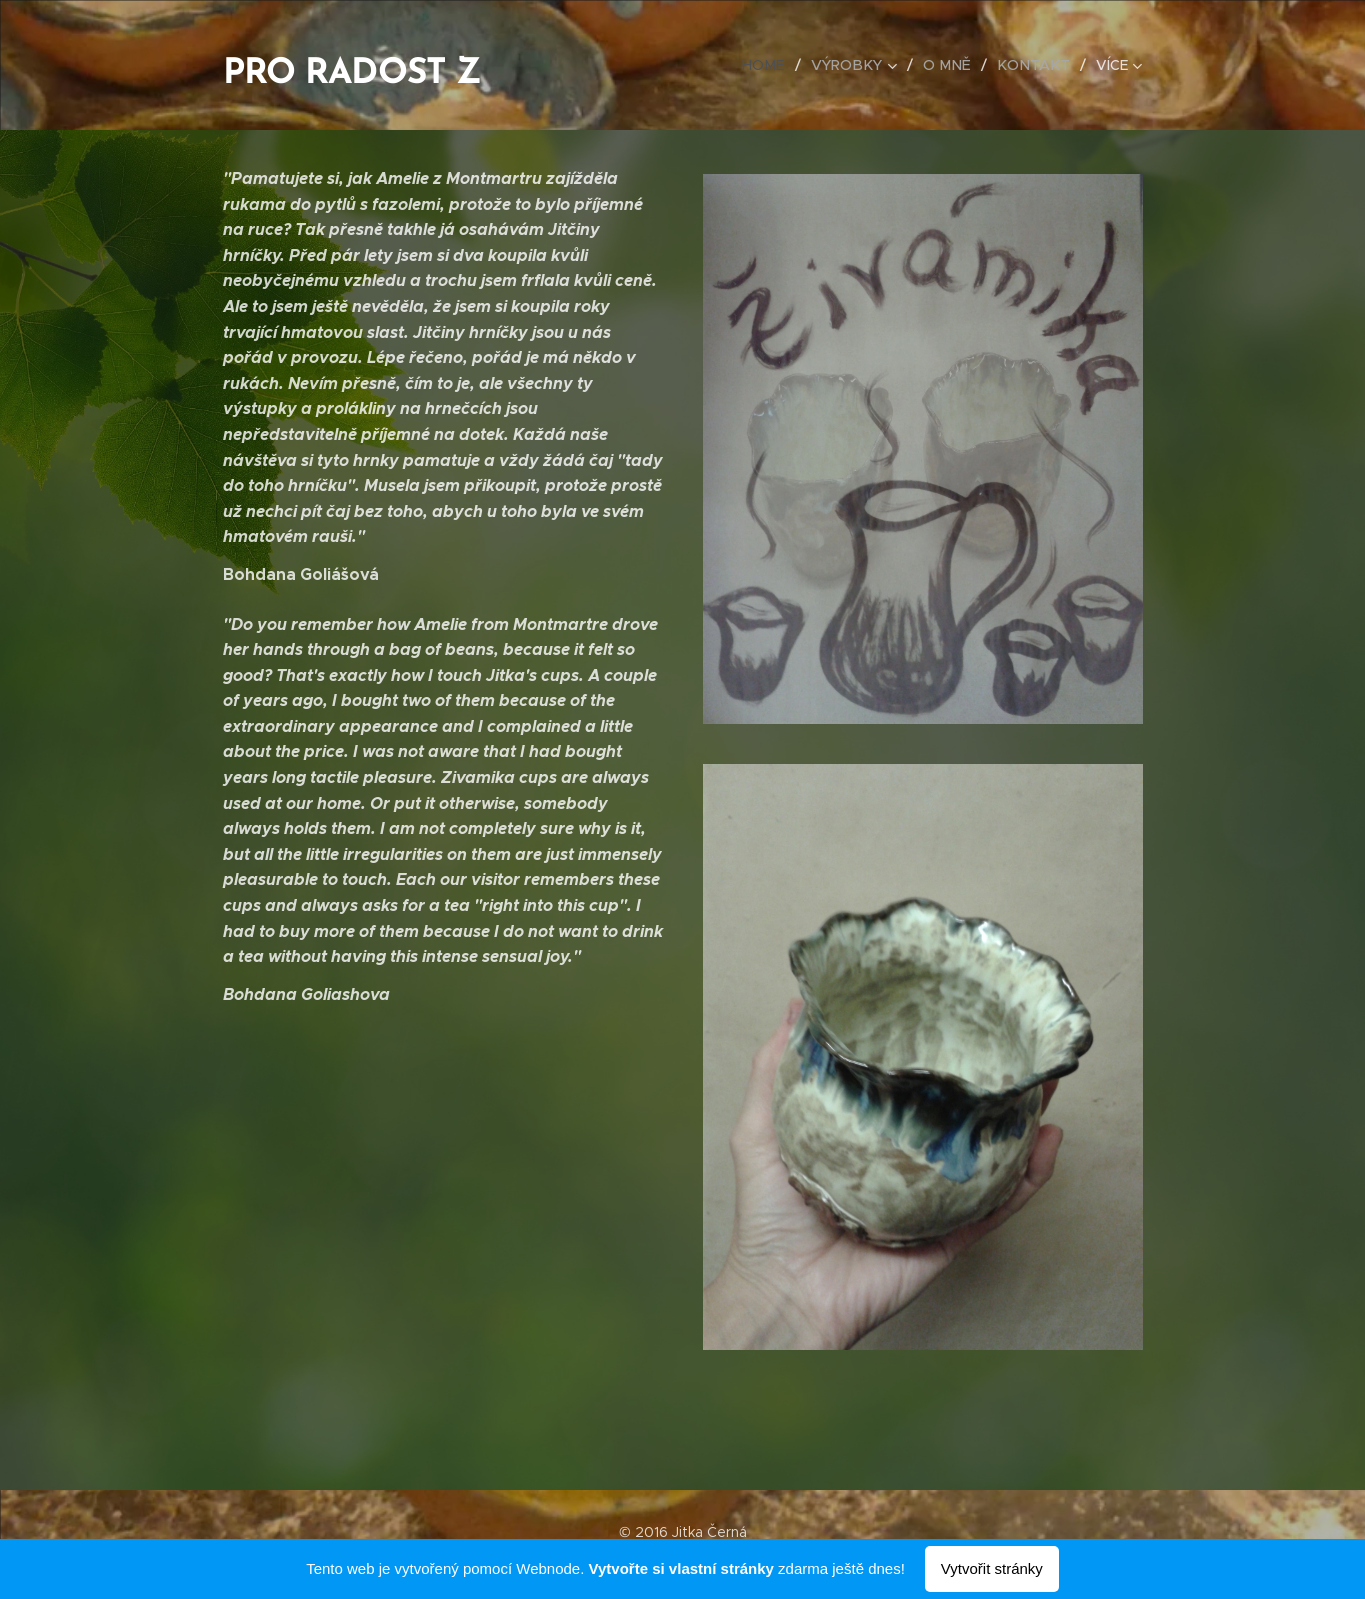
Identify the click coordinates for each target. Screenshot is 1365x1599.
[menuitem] (779, 65)
